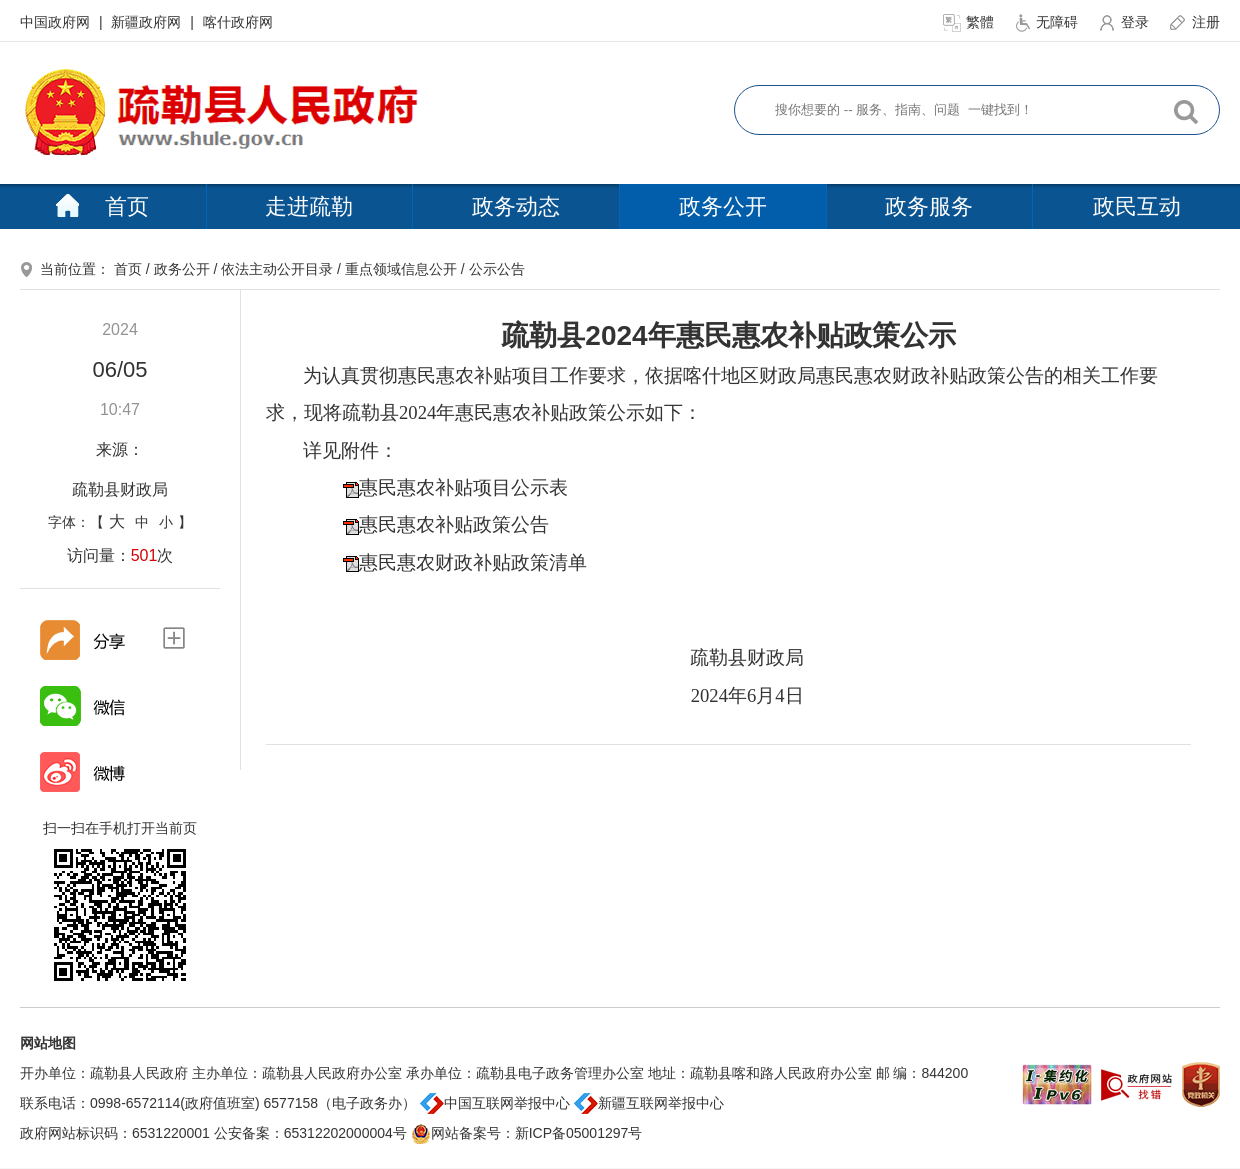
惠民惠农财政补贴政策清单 (473, 562)
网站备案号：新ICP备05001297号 (527, 1133)
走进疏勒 (309, 206)
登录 (1125, 22)
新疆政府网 (148, 22)
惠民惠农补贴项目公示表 (463, 487)
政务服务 (929, 206)
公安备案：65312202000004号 (310, 1133)
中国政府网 (57, 22)
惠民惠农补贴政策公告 (454, 524)
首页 (102, 206)
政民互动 (1137, 206)
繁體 (970, 22)
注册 (1194, 22)
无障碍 (1048, 22)
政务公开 (723, 206)
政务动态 (516, 206)
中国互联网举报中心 (495, 1103)
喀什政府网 (238, 22)
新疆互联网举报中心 (649, 1103)
